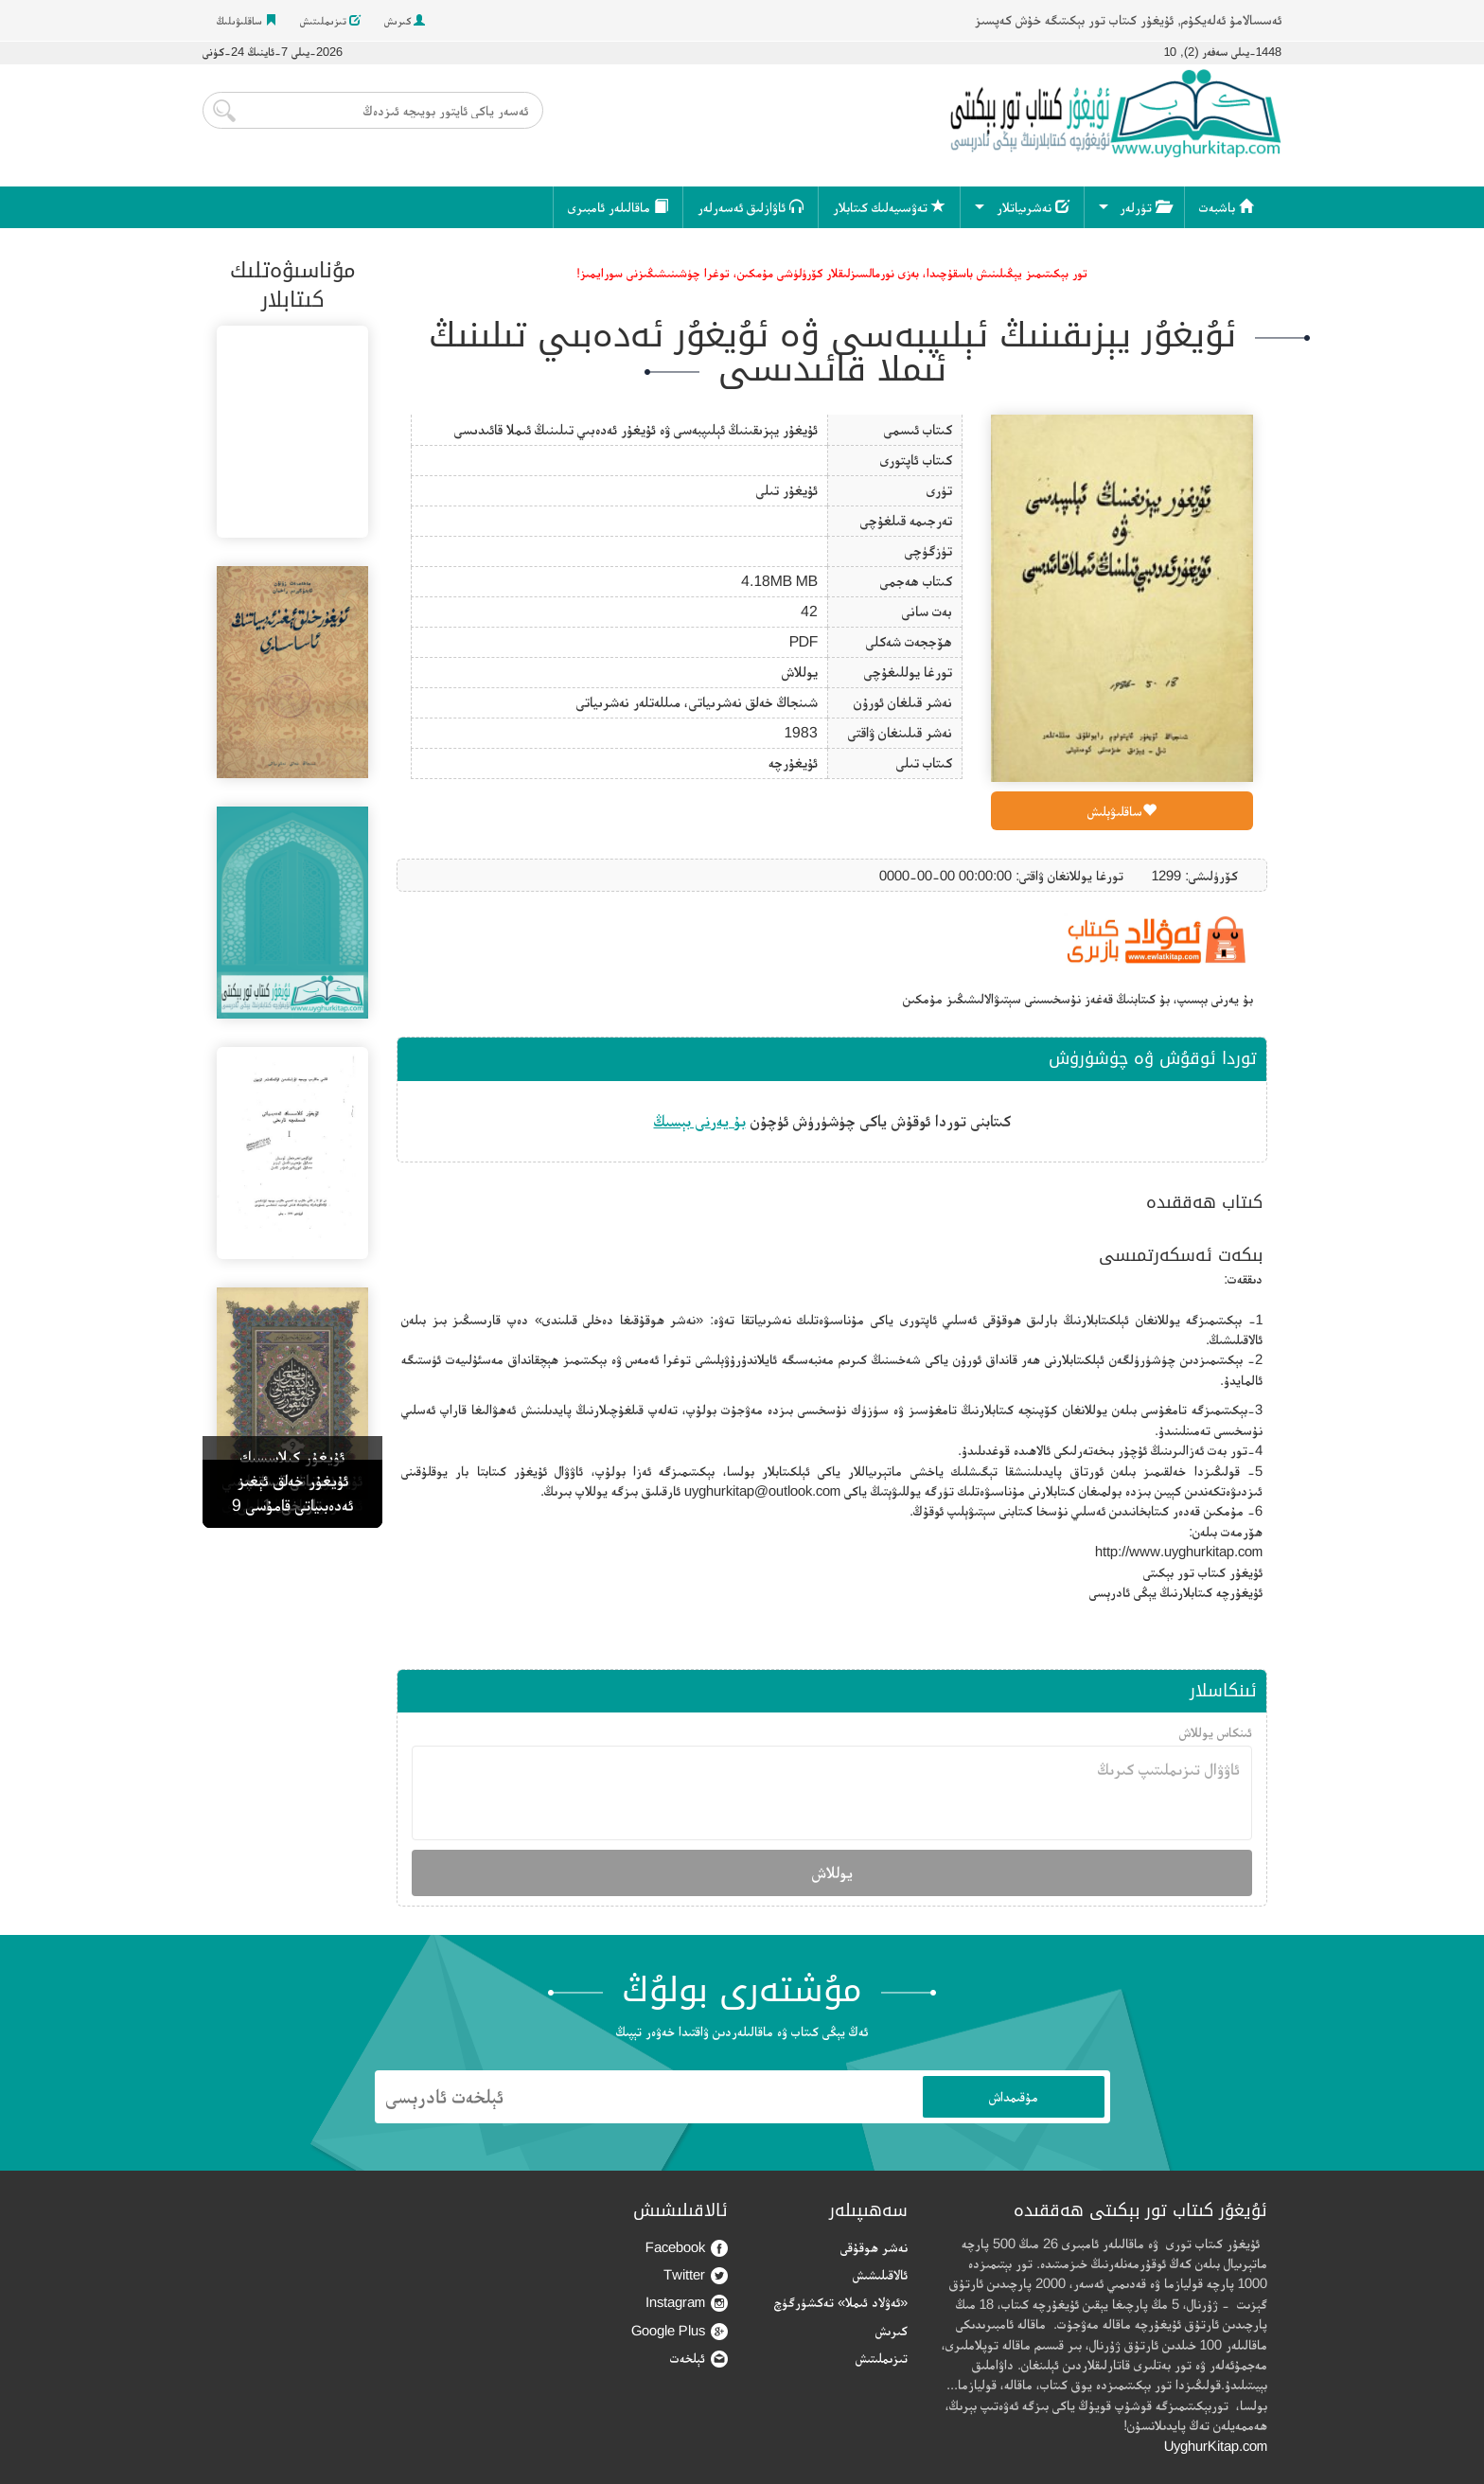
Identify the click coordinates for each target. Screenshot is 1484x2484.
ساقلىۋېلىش (1122, 811)
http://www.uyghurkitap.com (1179, 1551)
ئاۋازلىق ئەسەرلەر (751, 207)
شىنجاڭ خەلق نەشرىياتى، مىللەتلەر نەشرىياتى (697, 702)
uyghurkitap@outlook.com (762, 1490)
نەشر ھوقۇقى (874, 2247)
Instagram (686, 2303)
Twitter (695, 2275)
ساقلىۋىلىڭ (246, 20)
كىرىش (404, 20)
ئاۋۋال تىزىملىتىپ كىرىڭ (832, 1793)
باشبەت (1226, 207)
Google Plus (679, 2331)
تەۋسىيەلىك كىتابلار (889, 207)
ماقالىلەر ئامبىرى (618, 207)
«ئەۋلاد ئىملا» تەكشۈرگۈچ (841, 2302)
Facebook (686, 2248)
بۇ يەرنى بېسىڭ (700, 1120)
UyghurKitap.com (1215, 2446)
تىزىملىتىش (330, 20)
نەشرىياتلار (1033, 207)
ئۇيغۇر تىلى (787, 490)
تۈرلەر (1145, 207)
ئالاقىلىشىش (880, 2274)
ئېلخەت (699, 2359)
